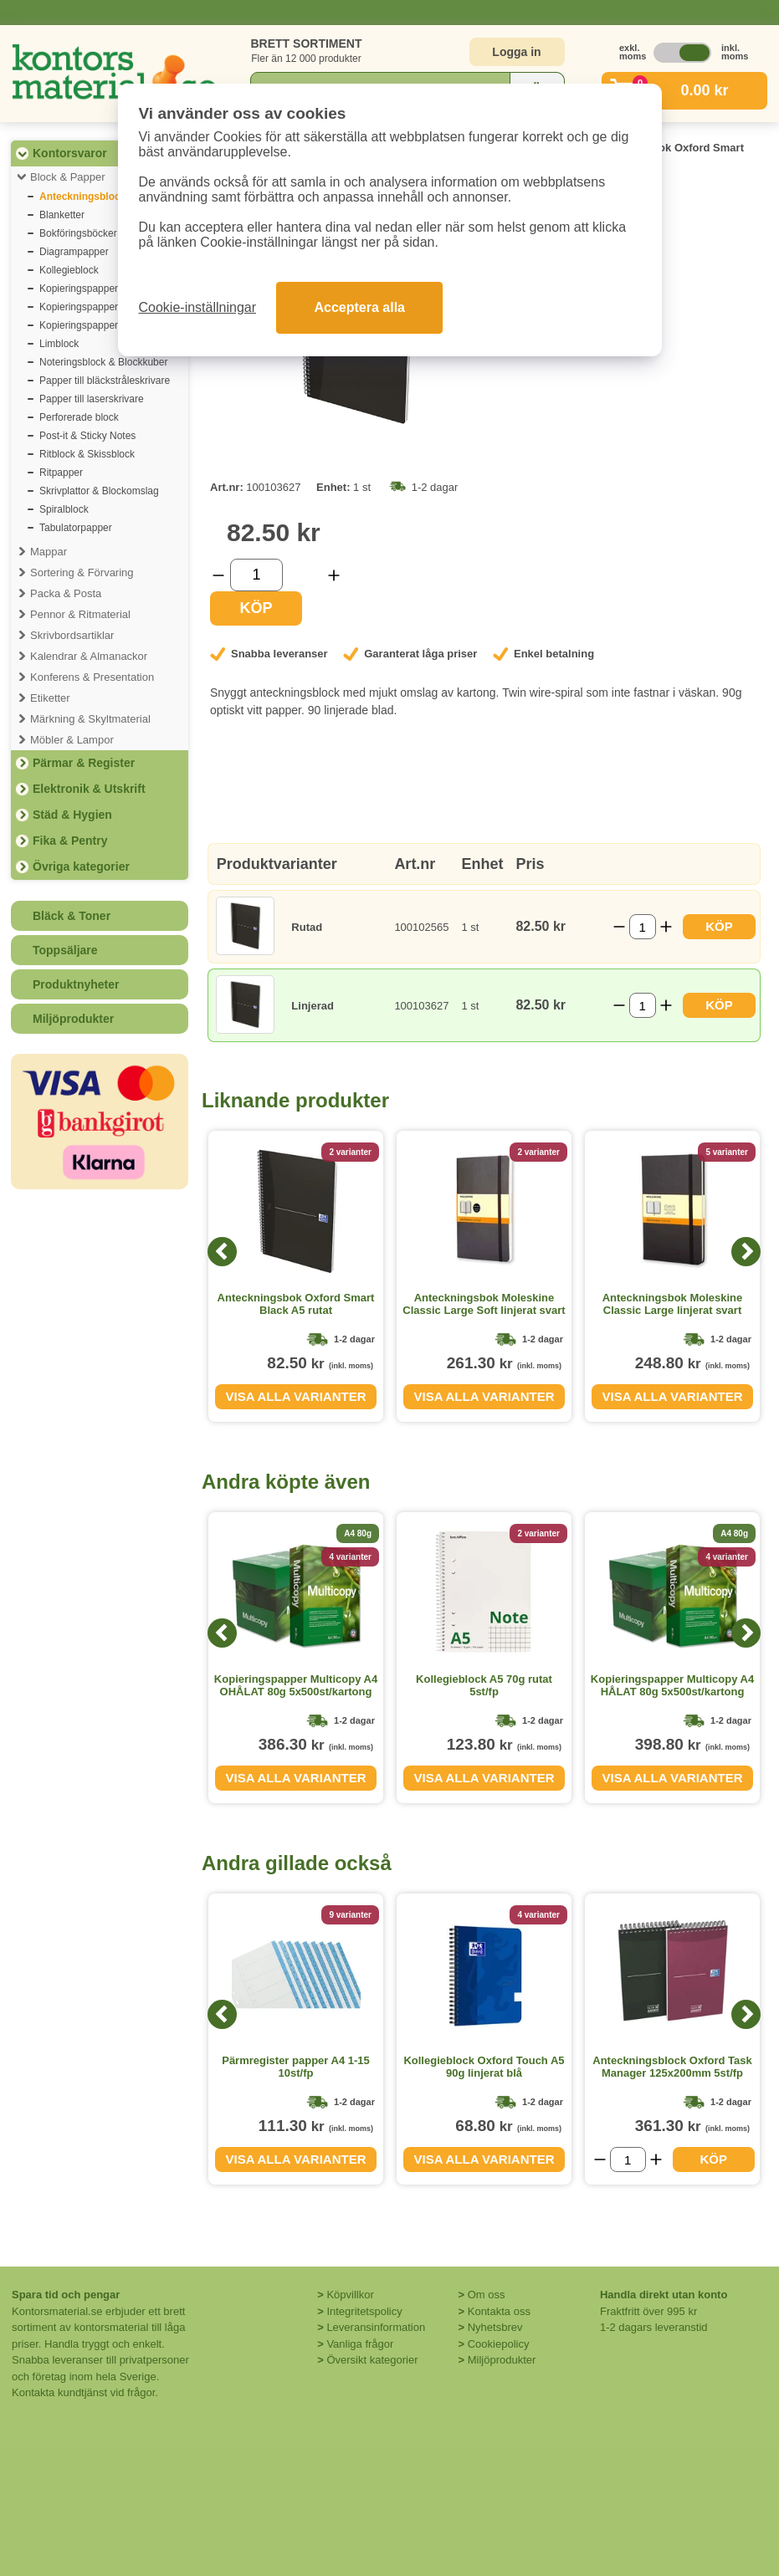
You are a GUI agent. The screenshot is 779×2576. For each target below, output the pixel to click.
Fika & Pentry (70, 840)
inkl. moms (730, 52)
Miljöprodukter (73, 1018)
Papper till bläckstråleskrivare (104, 380)
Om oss (486, 2294)
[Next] (746, 1251)
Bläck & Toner (71, 916)
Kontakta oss (499, 2311)
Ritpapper (61, 472)
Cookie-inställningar (198, 307)
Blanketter (62, 215)
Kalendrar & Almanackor (88, 656)
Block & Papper (67, 177)
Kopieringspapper (78, 288)
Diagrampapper (74, 252)
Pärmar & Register (84, 762)
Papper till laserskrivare (91, 399)
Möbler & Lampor (72, 739)
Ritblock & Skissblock (87, 454)
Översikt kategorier (372, 2360)
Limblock (59, 344)
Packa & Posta (65, 593)
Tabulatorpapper (75, 528)
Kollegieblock (69, 270)
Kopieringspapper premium (99, 325)
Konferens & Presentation (92, 677)
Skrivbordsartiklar (72, 635)
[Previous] (222, 1251)
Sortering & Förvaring (82, 572)
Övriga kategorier (81, 866)
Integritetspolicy (364, 2311)
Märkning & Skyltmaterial (90, 719)
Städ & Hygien (72, 814)
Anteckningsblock (82, 196)
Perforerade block (79, 417)
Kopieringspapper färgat (92, 307)
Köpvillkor (349, 2294)
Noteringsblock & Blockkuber (103, 362)
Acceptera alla (359, 307)
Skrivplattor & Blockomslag (99, 491)
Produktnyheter (76, 984)
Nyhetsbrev (495, 2327)
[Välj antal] (256, 575)
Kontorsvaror (70, 153)
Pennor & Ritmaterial (80, 614)
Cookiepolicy (499, 2344)
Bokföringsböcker (78, 233)
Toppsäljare (65, 950)
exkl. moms (628, 52)
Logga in (516, 52)
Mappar (48, 551)
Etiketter (50, 698)
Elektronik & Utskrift (89, 788)
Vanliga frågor (359, 2344)
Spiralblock (64, 509)
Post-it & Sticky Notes (87, 436)
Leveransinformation (375, 2327)
